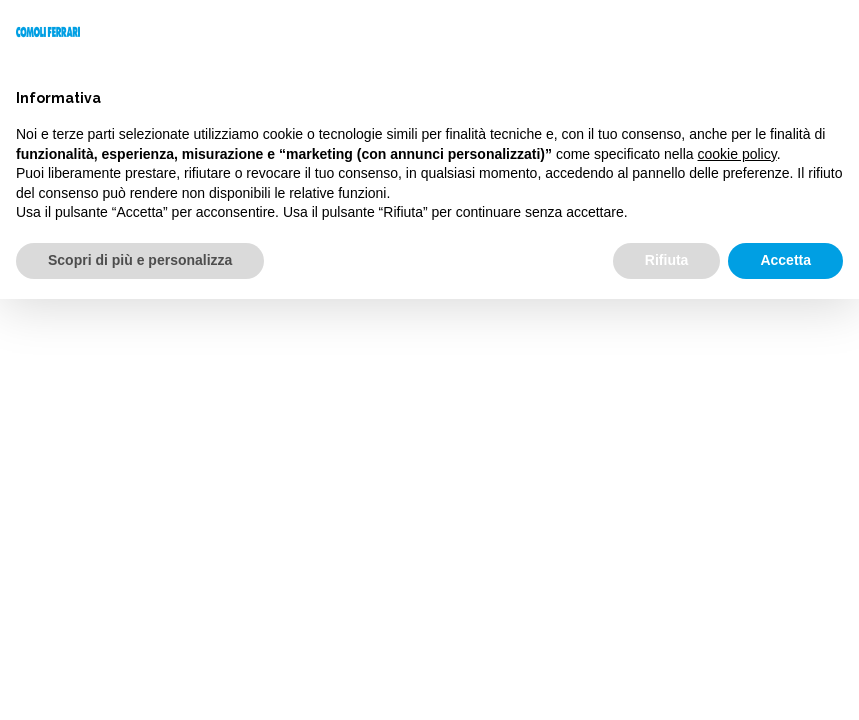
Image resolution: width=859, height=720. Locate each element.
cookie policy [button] (737, 154)
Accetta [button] (785, 260)
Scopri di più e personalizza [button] (140, 260)
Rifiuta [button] (667, 260)
